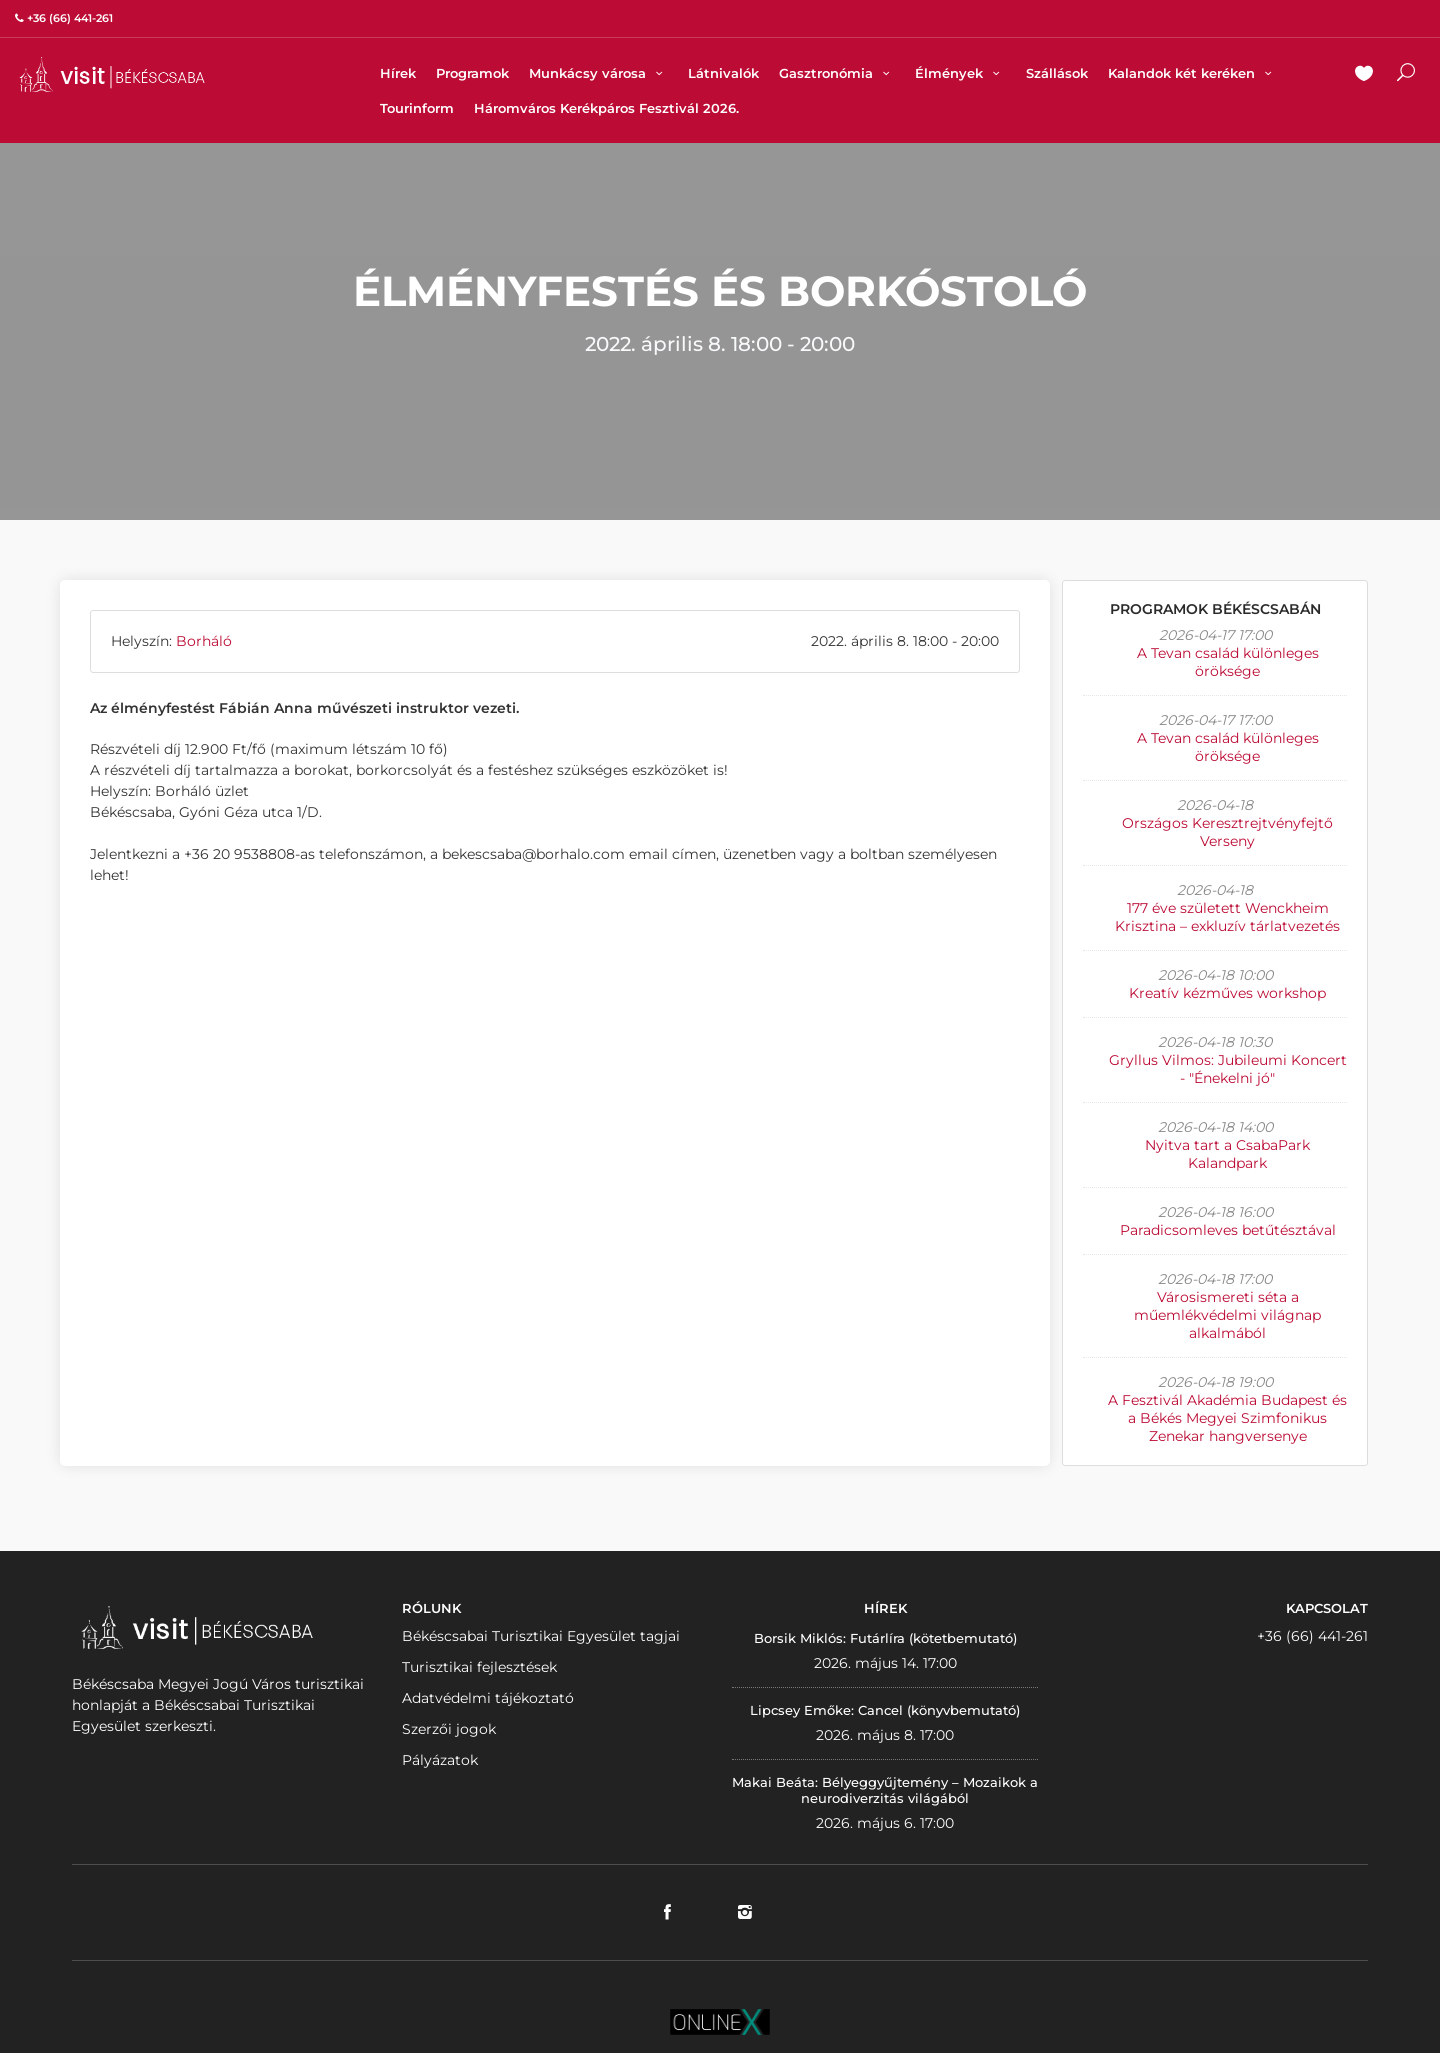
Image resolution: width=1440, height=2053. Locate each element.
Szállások (1057, 73)
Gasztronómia (837, 73)
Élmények (960, 73)
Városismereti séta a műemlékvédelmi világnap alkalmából (1227, 1315)
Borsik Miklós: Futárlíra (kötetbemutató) (885, 1638)
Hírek (398, 73)
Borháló (204, 641)
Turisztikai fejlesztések (479, 1667)
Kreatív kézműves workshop (1227, 993)
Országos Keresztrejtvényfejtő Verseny (1227, 832)
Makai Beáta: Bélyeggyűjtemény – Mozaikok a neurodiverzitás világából (885, 1790)
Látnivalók (723, 73)
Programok (472, 73)
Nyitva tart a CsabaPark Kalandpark (1227, 1154)
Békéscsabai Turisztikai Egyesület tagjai (541, 1636)
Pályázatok (440, 1760)
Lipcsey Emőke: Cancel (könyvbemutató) (885, 1710)
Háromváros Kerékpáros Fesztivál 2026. (606, 108)
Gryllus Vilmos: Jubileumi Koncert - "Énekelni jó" (1228, 1069)
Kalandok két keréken (1192, 73)
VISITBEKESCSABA (112, 74)
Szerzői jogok (449, 1729)
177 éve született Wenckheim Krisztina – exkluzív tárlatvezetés (1227, 917)
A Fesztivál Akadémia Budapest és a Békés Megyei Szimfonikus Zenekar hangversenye (1227, 1418)
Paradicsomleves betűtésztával (1228, 1230)
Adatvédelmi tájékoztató (488, 1698)
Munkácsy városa (598, 73)
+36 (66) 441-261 (1312, 1636)
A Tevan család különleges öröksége (1228, 662)
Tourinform (417, 108)
